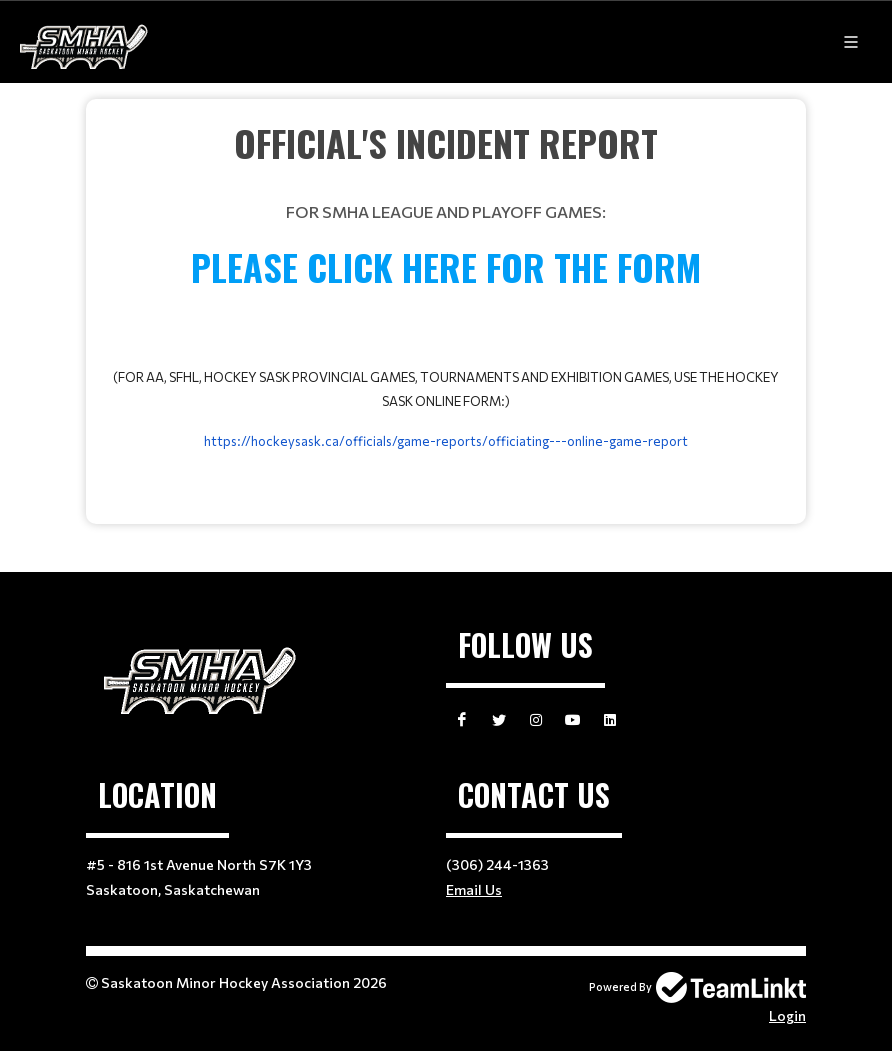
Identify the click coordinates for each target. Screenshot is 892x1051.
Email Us (474, 889)
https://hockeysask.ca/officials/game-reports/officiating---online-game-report (446, 441)
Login (787, 1015)
